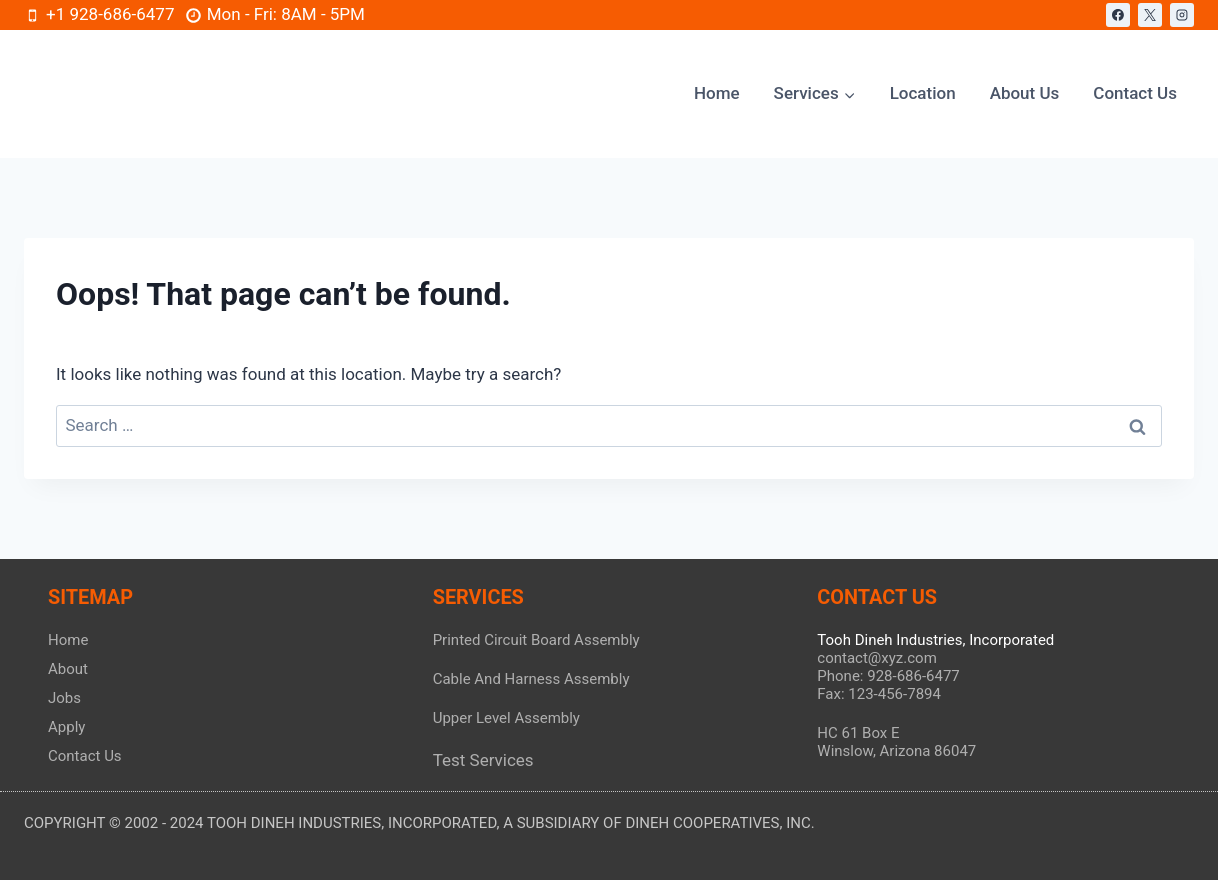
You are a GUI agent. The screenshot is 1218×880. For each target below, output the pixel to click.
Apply (66, 727)
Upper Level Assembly (506, 718)
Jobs (64, 698)
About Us (1025, 93)
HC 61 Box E (858, 733)
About (68, 669)
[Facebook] (1118, 15)
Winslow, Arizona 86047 (896, 751)
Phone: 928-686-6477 (888, 676)
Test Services (483, 760)
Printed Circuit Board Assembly (536, 640)
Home (717, 93)
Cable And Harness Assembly (531, 679)
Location (923, 93)
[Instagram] (1182, 15)
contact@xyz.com (876, 658)
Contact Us (1135, 93)
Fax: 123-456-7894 (879, 694)
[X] (1150, 15)
